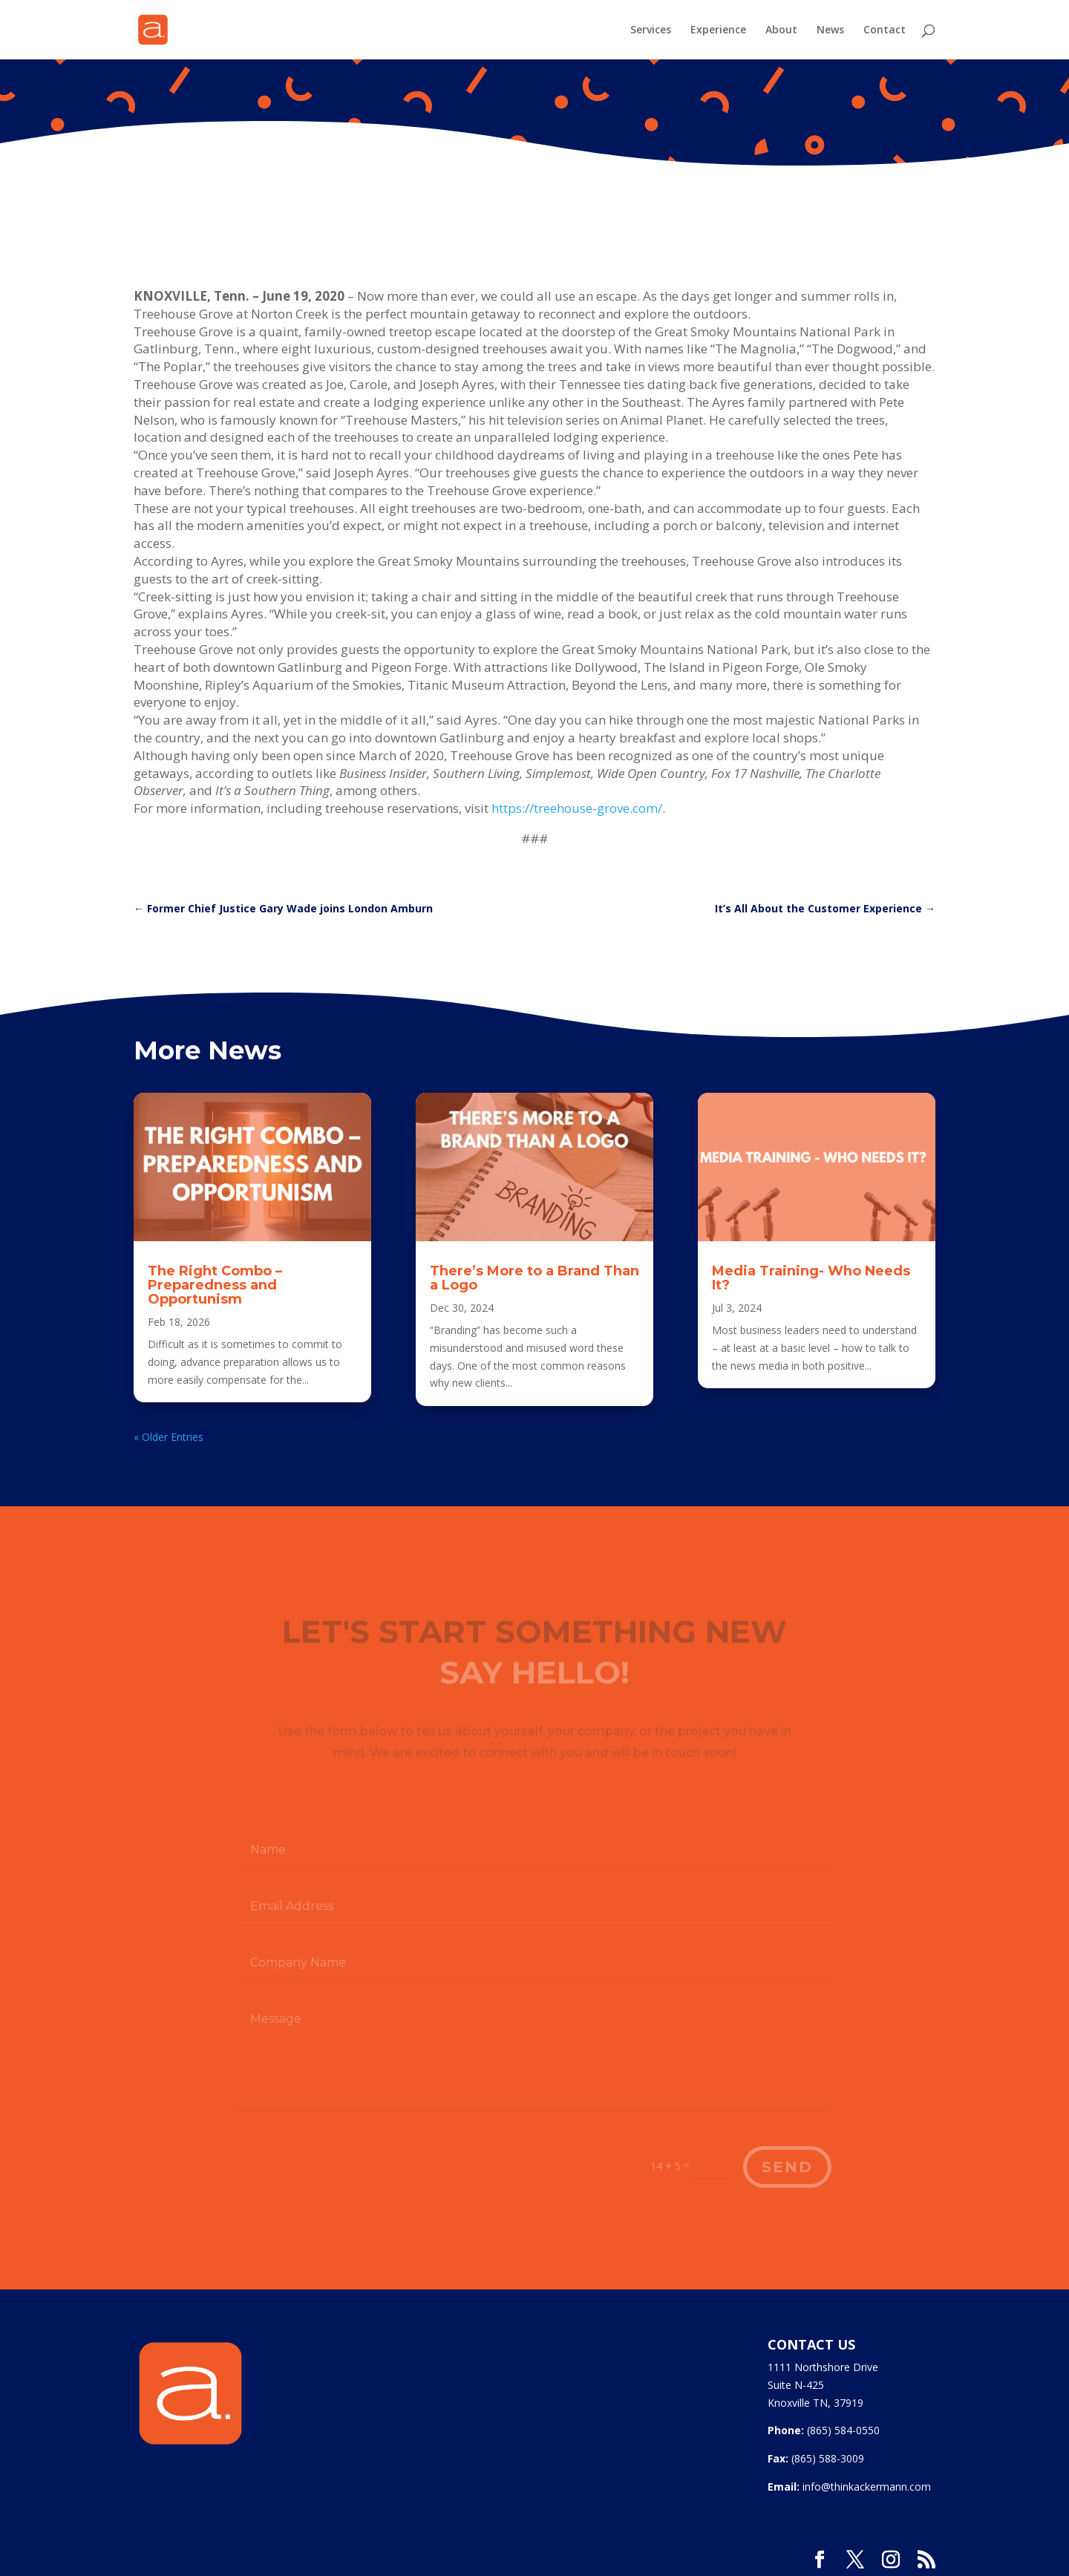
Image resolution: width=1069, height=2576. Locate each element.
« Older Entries (168, 1437)
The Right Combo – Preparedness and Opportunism (215, 1285)
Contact (884, 30)
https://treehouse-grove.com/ (576, 808)
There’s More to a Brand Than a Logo (534, 1278)
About (781, 30)
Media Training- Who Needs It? (811, 1278)
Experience (718, 30)
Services (650, 30)
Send (787, 2167)
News (830, 30)
